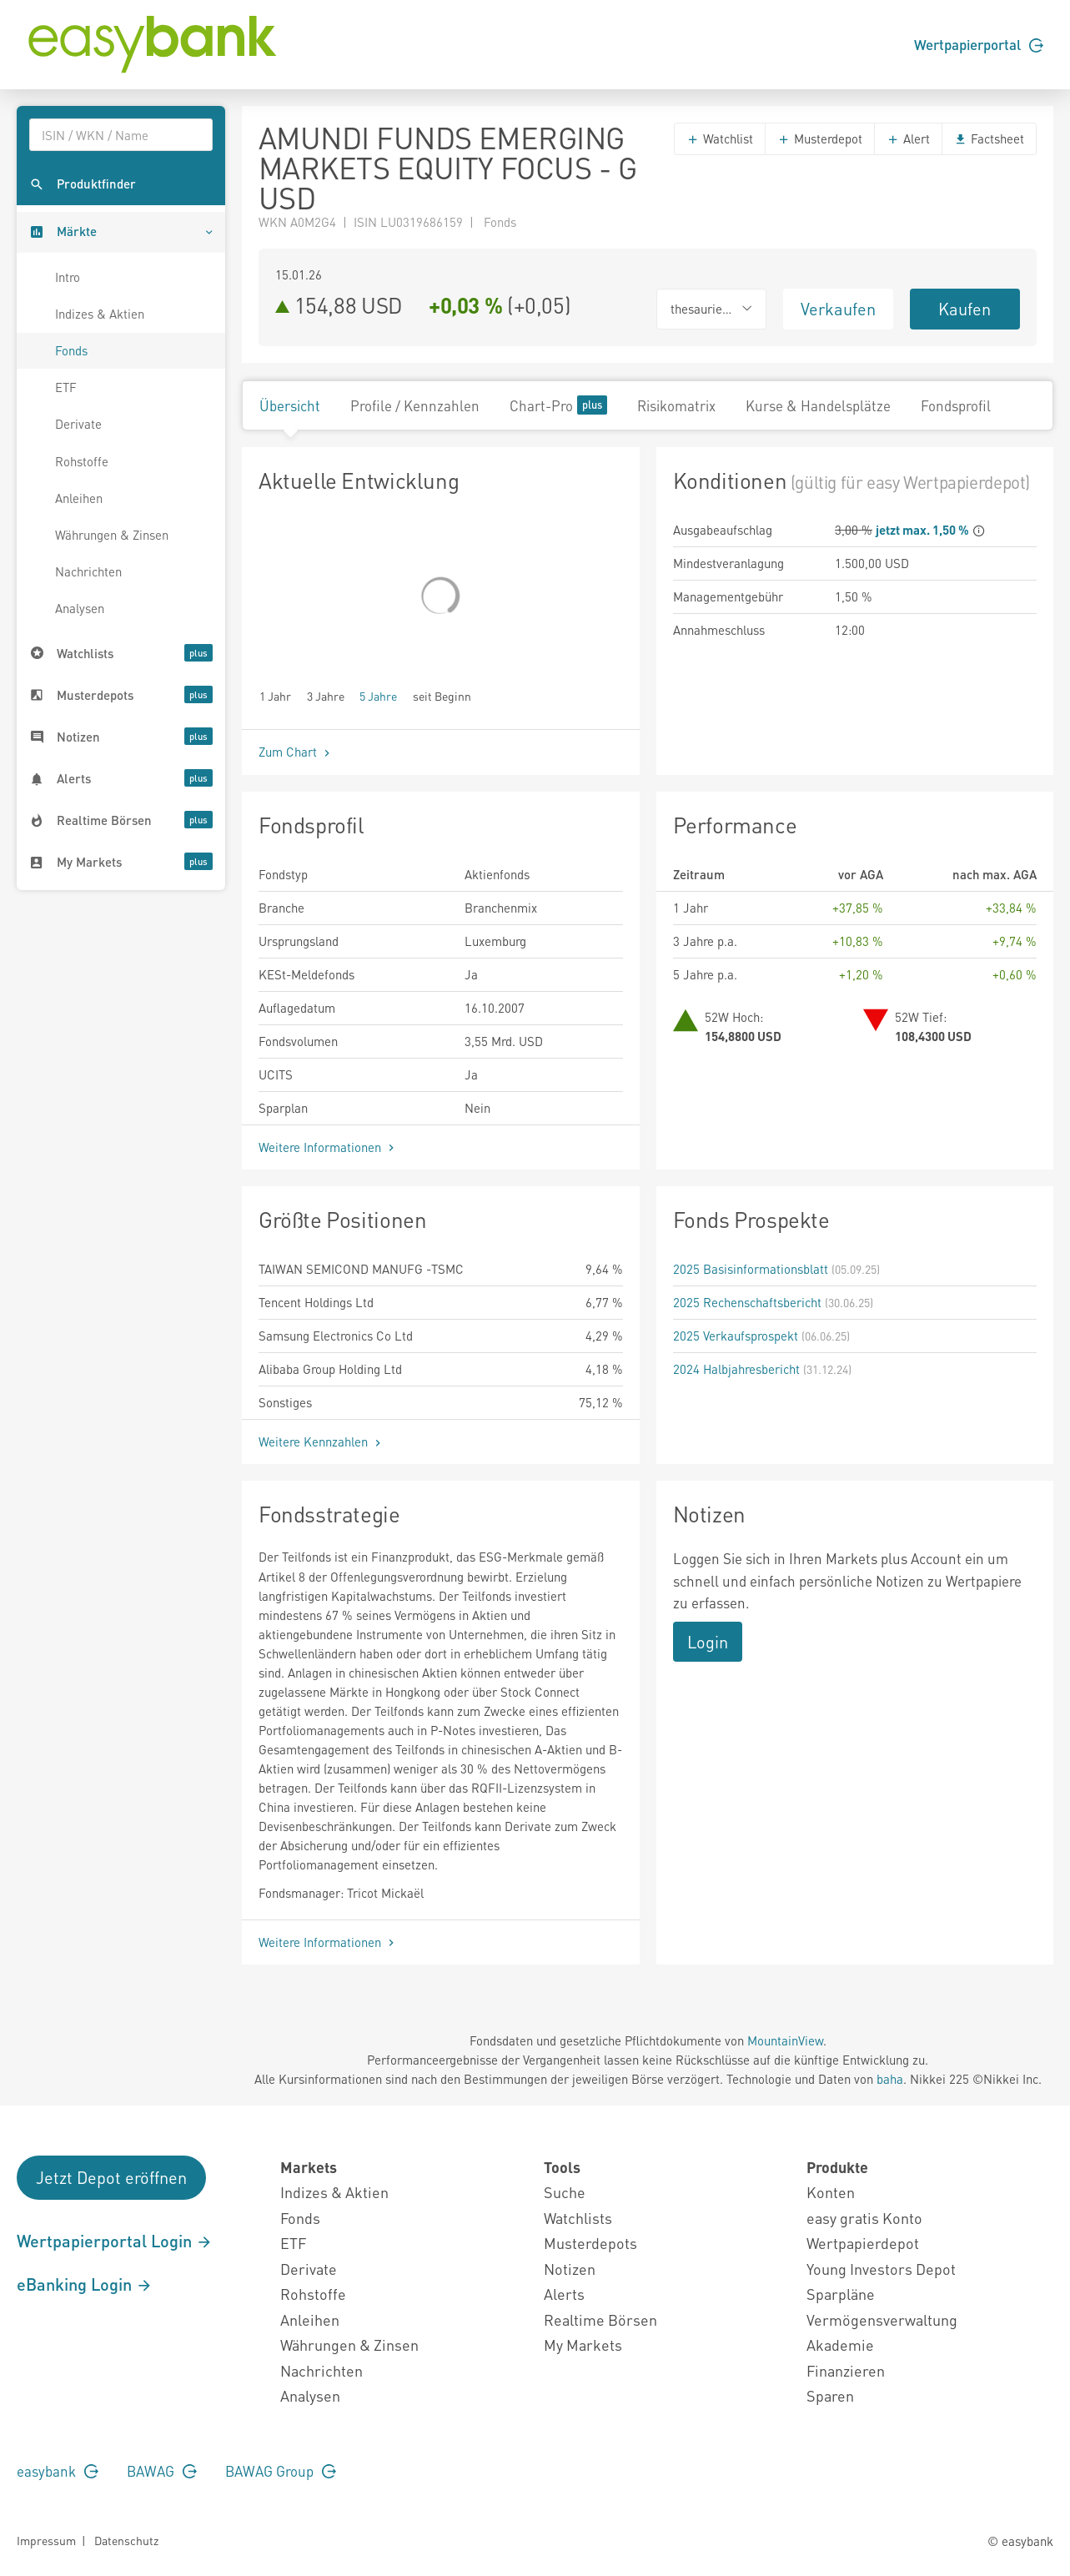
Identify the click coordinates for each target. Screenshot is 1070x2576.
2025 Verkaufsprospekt (735, 1335)
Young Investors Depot (881, 2268)
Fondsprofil (956, 405)
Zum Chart (296, 751)
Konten (830, 2191)
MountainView (785, 2040)
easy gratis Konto (864, 2217)
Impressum (46, 2540)
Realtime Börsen (600, 2319)
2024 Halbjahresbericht (736, 1369)
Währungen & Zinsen (111, 534)
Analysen (79, 608)
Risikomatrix (676, 405)
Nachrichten (88, 571)
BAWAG (162, 2471)
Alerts (564, 2293)
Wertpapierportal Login (115, 2240)
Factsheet (989, 138)
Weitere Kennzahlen (321, 1441)
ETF (66, 387)
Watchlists (578, 2217)
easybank (57, 2471)
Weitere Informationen (328, 1147)
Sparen (830, 2395)
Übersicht (289, 405)
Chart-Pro (558, 405)
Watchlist (719, 138)
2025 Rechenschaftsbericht (747, 1302)
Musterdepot (819, 138)
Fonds (71, 350)
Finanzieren (845, 2370)
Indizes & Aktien (99, 313)
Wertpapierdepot (862, 2242)
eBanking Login (85, 2284)
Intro (67, 277)
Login (707, 1642)
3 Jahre (325, 695)
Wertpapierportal (978, 44)
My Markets (583, 2344)
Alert (908, 138)
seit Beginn (442, 695)
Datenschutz (126, 2540)
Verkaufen (838, 308)
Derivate (78, 423)
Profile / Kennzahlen (415, 405)
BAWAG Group (280, 2471)
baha (890, 2078)
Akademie (840, 2344)
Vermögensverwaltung (881, 2319)
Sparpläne (840, 2293)
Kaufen (964, 308)
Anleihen (79, 498)
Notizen (569, 2268)
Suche (564, 2191)
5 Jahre (378, 695)
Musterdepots (590, 2242)
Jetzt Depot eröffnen (111, 2177)
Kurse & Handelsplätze (818, 405)
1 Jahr (275, 695)
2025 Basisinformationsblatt (750, 1268)
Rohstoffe (81, 461)
